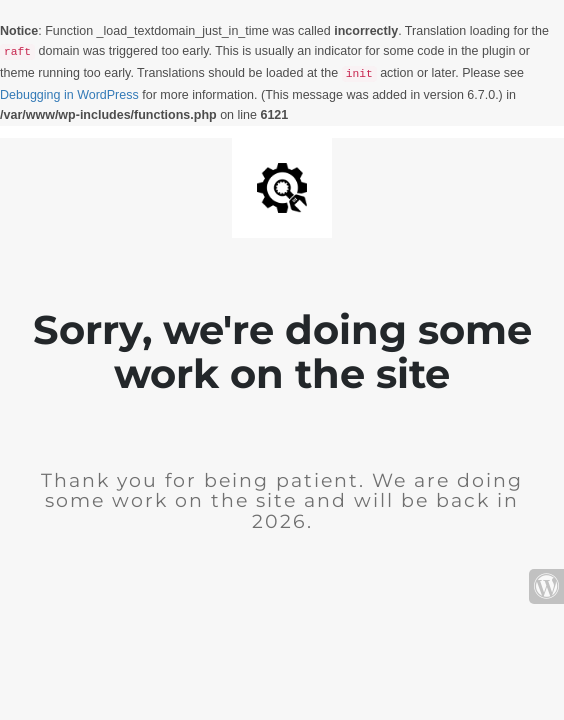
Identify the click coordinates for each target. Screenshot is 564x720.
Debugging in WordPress (69, 95)
